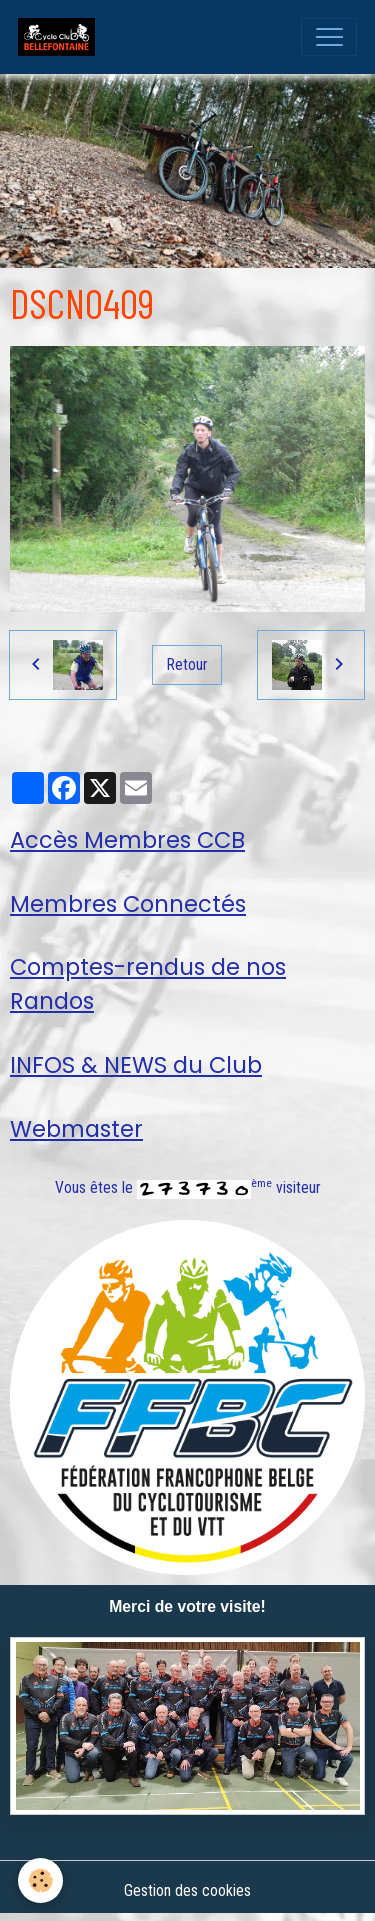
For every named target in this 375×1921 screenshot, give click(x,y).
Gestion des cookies (187, 1890)
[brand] (61, 37)
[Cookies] (40, 1880)
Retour (187, 664)
